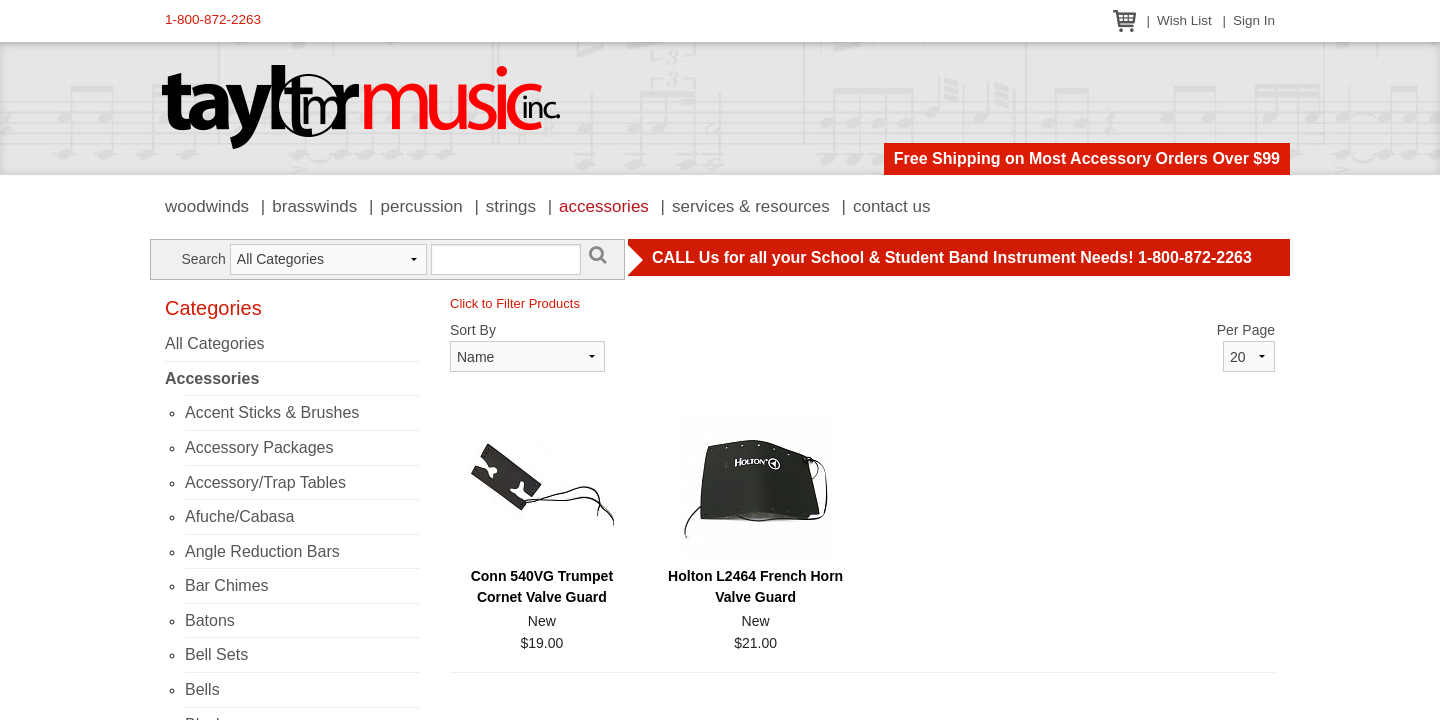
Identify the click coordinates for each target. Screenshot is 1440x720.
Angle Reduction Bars (262, 551)
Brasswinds (314, 206)
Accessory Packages (259, 447)
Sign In (1254, 20)
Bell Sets (216, 654)
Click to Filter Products (515, 303)
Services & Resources (751, 206)
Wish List (1184, 20)
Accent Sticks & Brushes (272, 412)
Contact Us (892, 206)
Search (203, 259)
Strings (511, 206)
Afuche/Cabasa (239, 516)
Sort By (473, 330)
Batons (210, 620)
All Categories (215, 343)
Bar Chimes (227, 585)
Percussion (421, 206)
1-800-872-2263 (213, 19)
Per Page (1246, 330)
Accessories (604, 206)
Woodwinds (207, 206)
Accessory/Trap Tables (265, 482)
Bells (202, 689)
